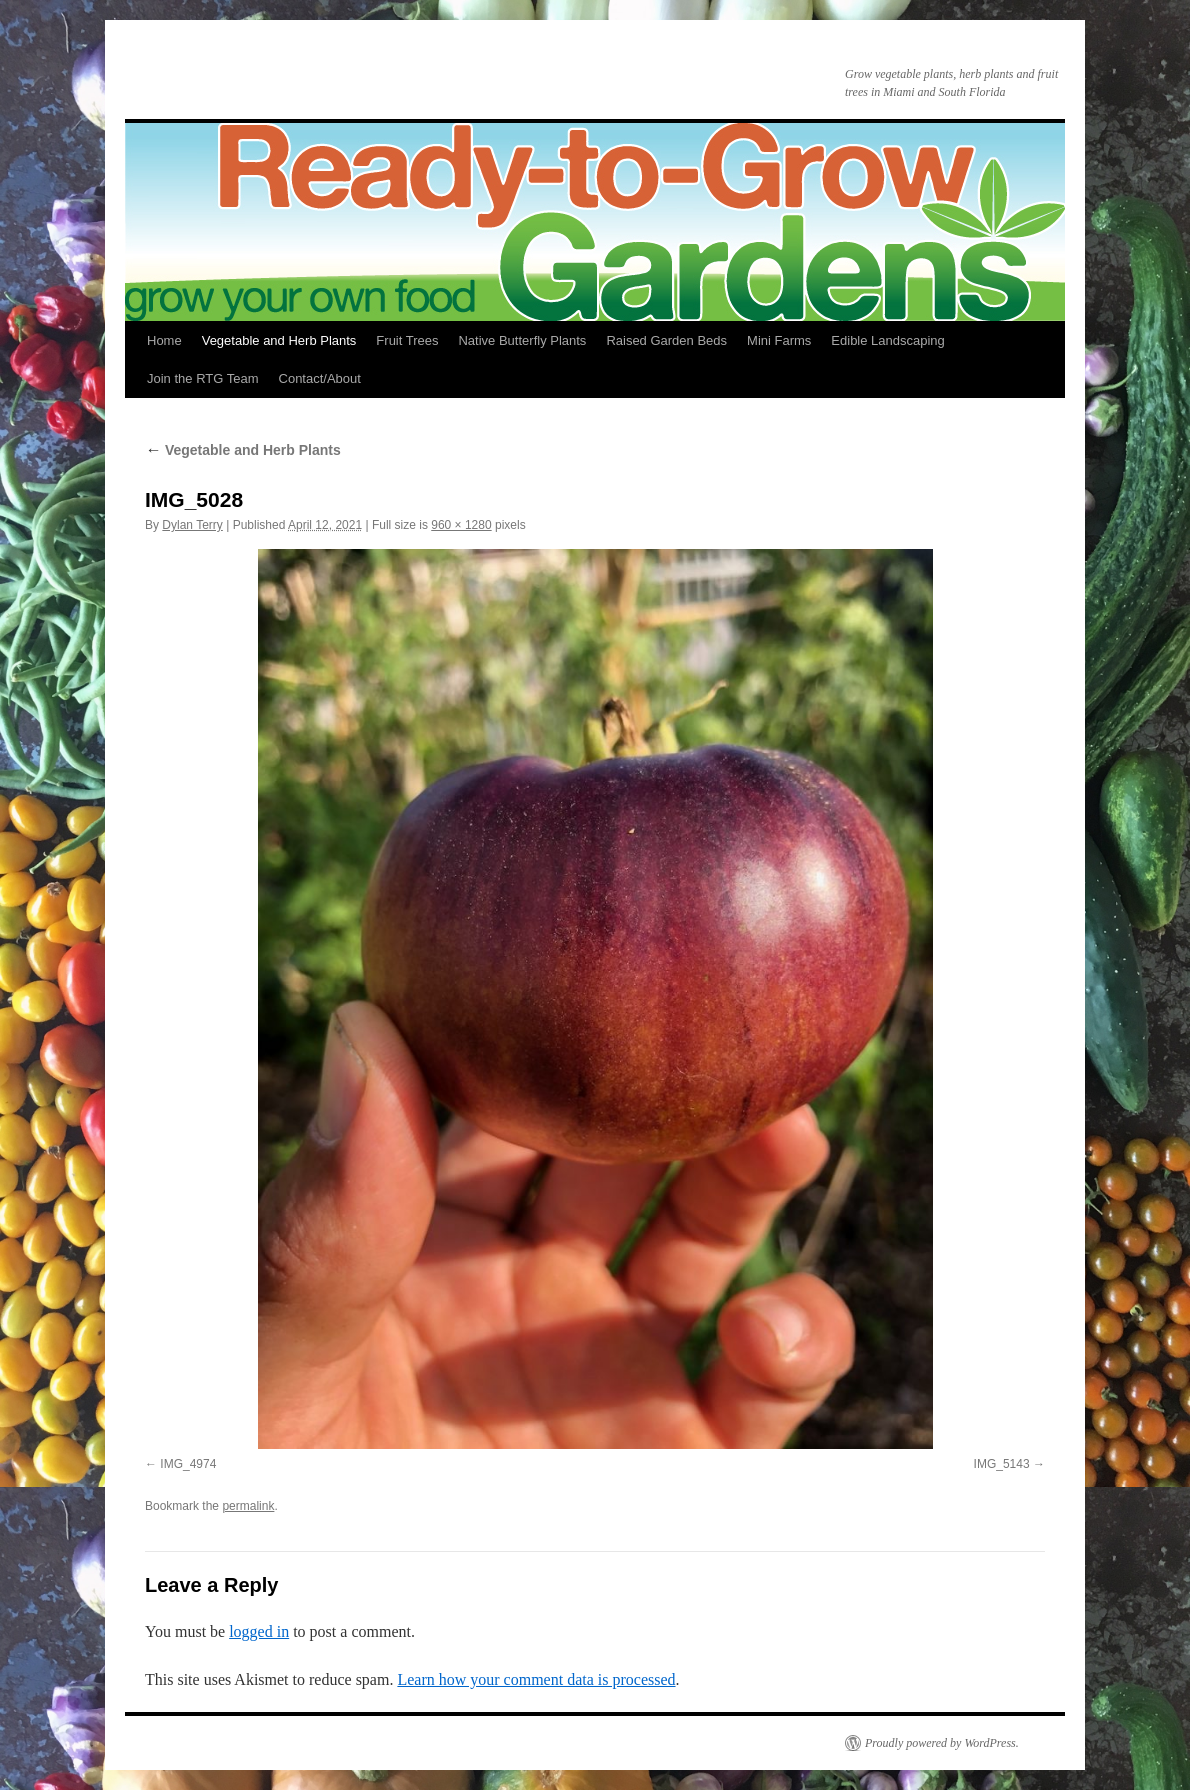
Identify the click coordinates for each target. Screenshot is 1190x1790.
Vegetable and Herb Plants (279, 340)
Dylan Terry (192, 525)
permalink (248, 1506)
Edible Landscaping (887, 340)
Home (164, 340)
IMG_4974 (188, 1464)
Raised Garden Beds (666, 340)
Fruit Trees (407, 340)
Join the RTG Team (203, 378)
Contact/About (320, 378)
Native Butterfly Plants (522, 340)
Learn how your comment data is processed (536, 1679)
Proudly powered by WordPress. (942, 1743)
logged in (259, 1631)
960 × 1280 (461, 525)
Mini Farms (779, 340)
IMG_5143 (1002, 1464)
